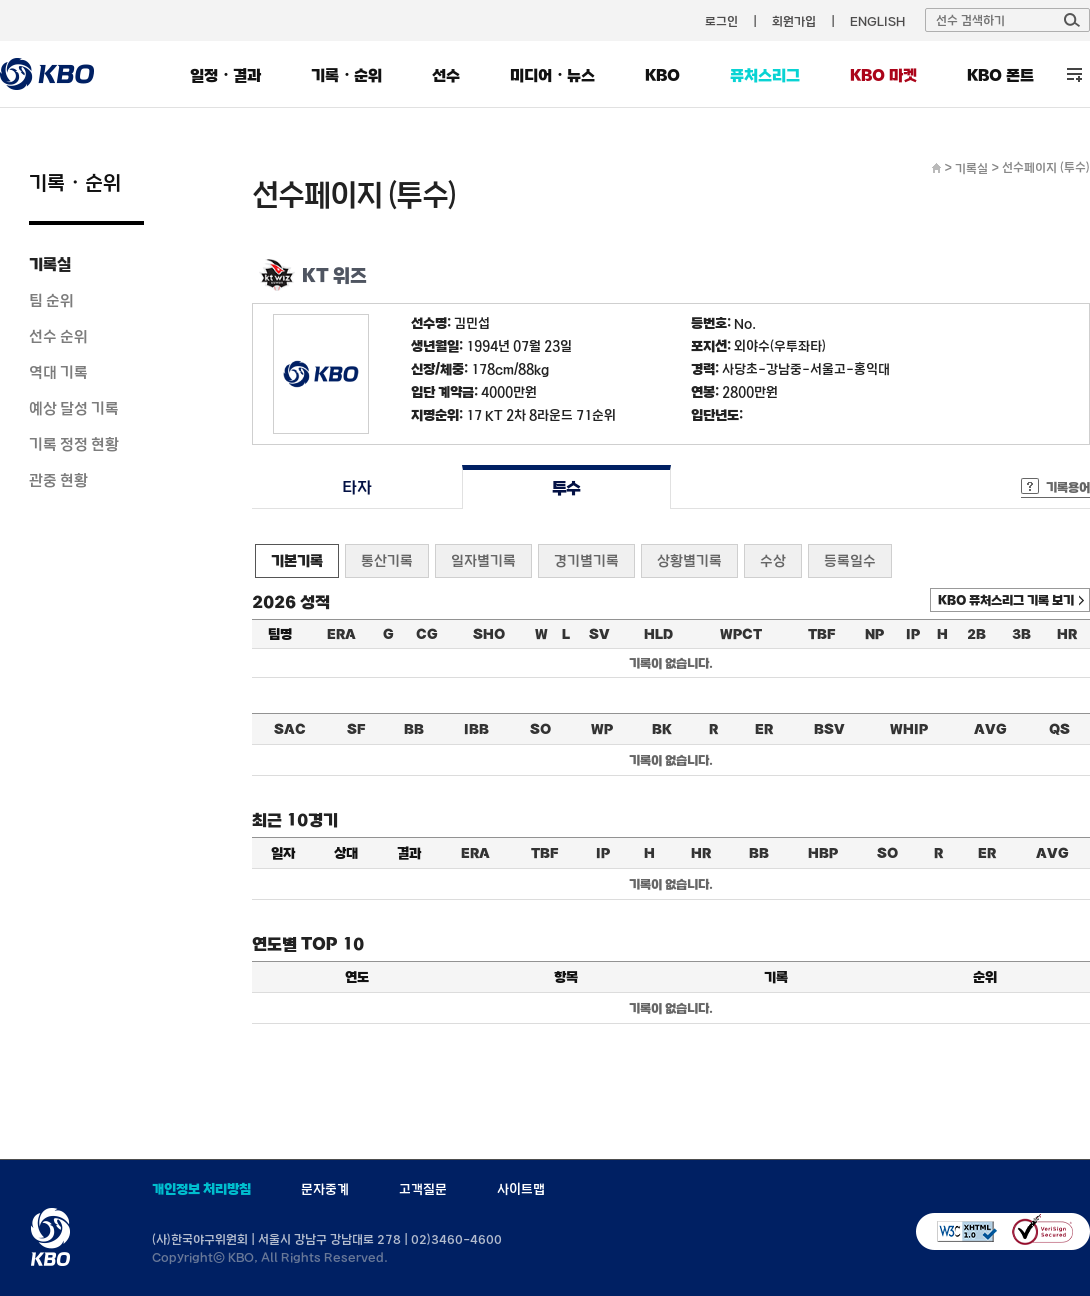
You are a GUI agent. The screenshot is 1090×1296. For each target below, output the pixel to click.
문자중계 (325, 1189)
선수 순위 (58, 336)
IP (913, 634)
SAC (290, 729)
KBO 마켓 (883, 75)
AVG (990, 729)
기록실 (50, 264)
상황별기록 (689, 560)
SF (356, 729)
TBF (821, 634)
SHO (489, 634)
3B (1021, 634)
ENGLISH (877, 21)
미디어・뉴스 (552, 75)
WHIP (909, 729)
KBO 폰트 (1000, 75)
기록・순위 (346, 75)
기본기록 (297, 560)
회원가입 (794, 21)
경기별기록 (586, 560)
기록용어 (1068, 487)
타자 (356, 487)
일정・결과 (225, 75)
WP (602, 729)
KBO (662, 75)
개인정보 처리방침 (201, 1189)
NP (874, 634)
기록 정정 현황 (74, 444)
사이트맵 (521, 1189)
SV (599, 634)
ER (764, 729)
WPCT (741, 634)
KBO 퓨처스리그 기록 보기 (1006, 600)
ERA (341, 634)
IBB (476, 729)
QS (1059, 729)
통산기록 (387, 560)
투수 (566, 487)
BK (662, 729)
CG (427, 634)
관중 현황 (58, 480)
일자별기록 (483, 560)
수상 (773, 560)
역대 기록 (58, 372)
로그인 (721, 21)
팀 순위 (51, 300)
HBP (823, 853)
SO (540, 729)
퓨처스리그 (765, 75)
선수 (446, 75)
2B (976, 634)
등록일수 (850, 560)
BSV (829, 729)
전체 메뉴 (1074, 74)
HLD (658, 634)
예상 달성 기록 (74, 408)
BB (414, 729)
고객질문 (423, 1189)
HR (1067, 634)
